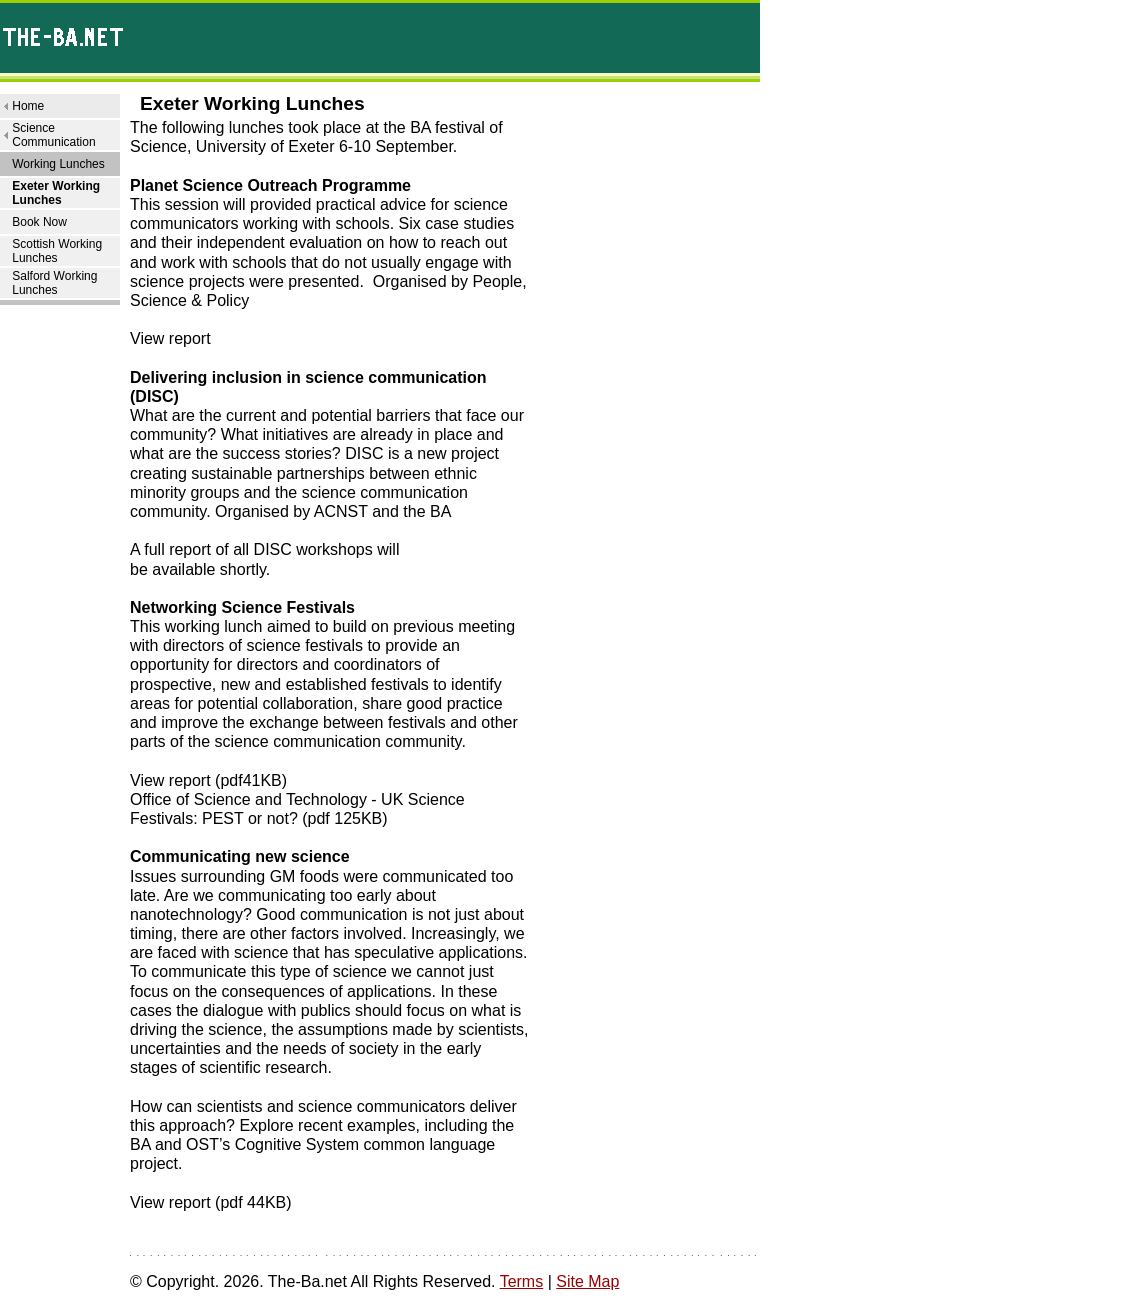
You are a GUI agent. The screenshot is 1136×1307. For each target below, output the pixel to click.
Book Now (39, 222)
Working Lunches (58, 164)
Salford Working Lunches (54, 283)
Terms (522, 1281)
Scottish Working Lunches (57, 251)
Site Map (587, 1281)
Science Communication (53, 135)
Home (28, 106)
